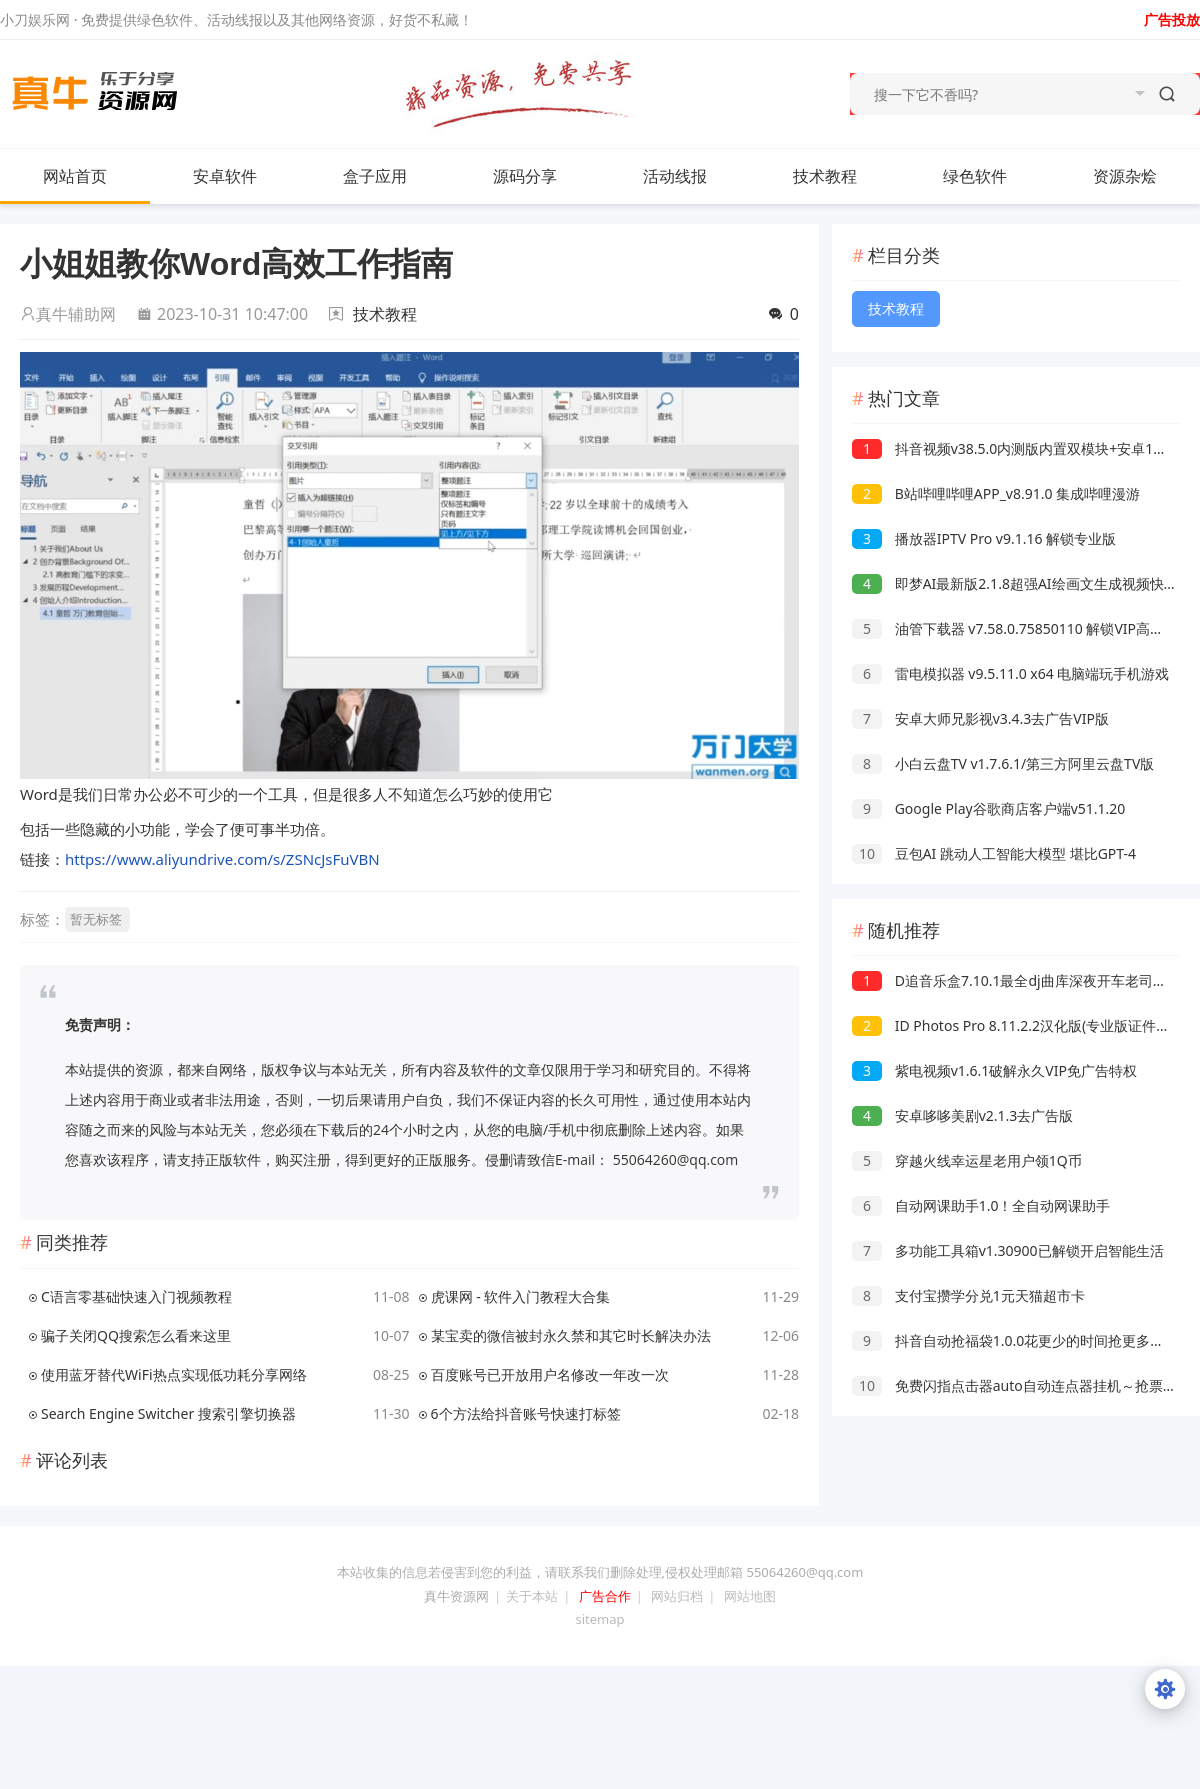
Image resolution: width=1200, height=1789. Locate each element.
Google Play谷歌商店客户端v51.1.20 (988, 808)
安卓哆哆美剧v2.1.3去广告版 (962, 1115)
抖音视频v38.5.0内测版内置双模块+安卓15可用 (1020, 448)
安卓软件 (245, 176)
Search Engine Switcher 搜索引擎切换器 (168, 1413)
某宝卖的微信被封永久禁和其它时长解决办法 (571, 1335)
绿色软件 (975, 176)
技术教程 (825, 176)
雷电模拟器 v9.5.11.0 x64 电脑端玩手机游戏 (1010, 673)
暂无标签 (96, 919)
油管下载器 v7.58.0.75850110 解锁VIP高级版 (1015, 628)
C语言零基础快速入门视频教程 (136, 1296)
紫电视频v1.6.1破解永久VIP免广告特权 (994, 1070)
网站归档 (677, 1596)
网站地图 (750, 1596)
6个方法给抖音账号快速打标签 (526, 1413)
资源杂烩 (1145, 176)
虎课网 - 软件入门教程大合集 (521, 1296)
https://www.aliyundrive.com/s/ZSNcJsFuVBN (222, 859)
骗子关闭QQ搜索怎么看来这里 (136, 1335)
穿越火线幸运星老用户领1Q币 (967, 1160)
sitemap (599, 1619)
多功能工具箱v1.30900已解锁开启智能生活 (1008, 1250)
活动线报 (675, 176)
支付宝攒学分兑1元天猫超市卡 (968, 1295)
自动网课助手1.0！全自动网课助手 (981, 1205)
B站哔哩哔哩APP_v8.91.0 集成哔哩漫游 (996, 493)
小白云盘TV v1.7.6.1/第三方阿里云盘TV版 (1003, 763)
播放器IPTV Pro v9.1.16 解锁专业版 (984, 538)
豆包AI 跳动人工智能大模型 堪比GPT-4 (994, 853)
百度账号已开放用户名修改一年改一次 (550, 1374)
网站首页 (75, 176)
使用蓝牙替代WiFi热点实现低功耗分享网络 (174, 1374)
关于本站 (532, 1596)
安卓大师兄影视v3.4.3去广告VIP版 (980, 718)
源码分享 (525, 176)
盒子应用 (375, 176)
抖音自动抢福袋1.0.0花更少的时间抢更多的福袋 (1022, 1340)
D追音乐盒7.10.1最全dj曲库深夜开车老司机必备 (1023, 980)
